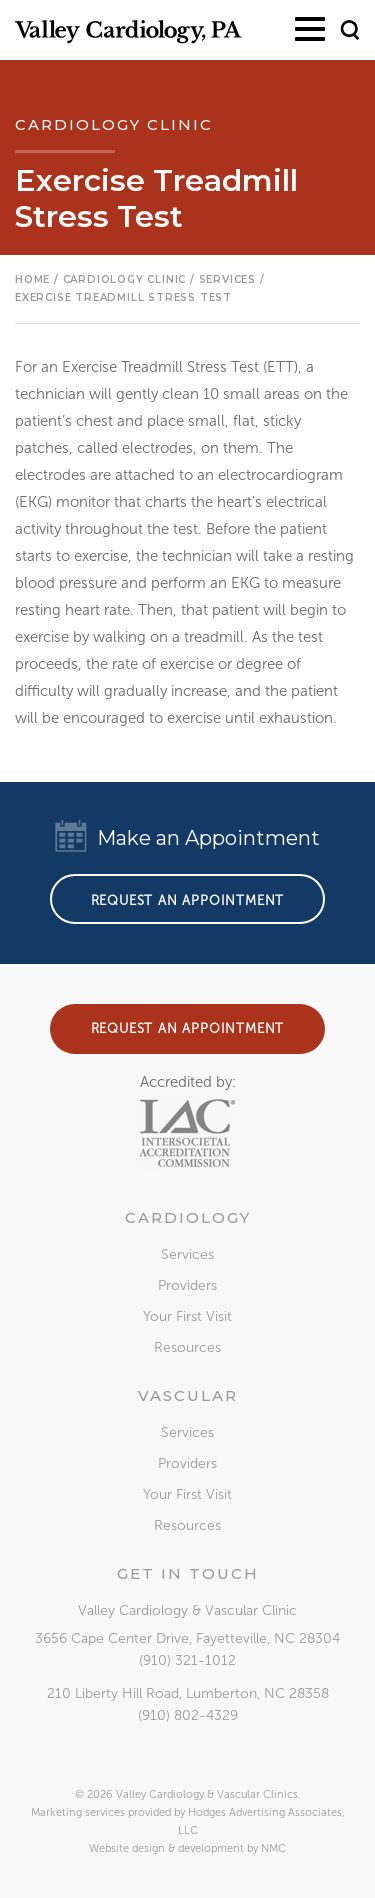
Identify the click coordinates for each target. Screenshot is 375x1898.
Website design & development (166, 1848)
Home (32, 279)
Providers (187, 1285)
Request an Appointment (188, 900)
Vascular (188, 1395)
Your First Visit (187, 1316)
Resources (187, 1347)
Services (187, 1254)
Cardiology (188, 1217)
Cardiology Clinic (125, 279)
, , (187, 1638)
